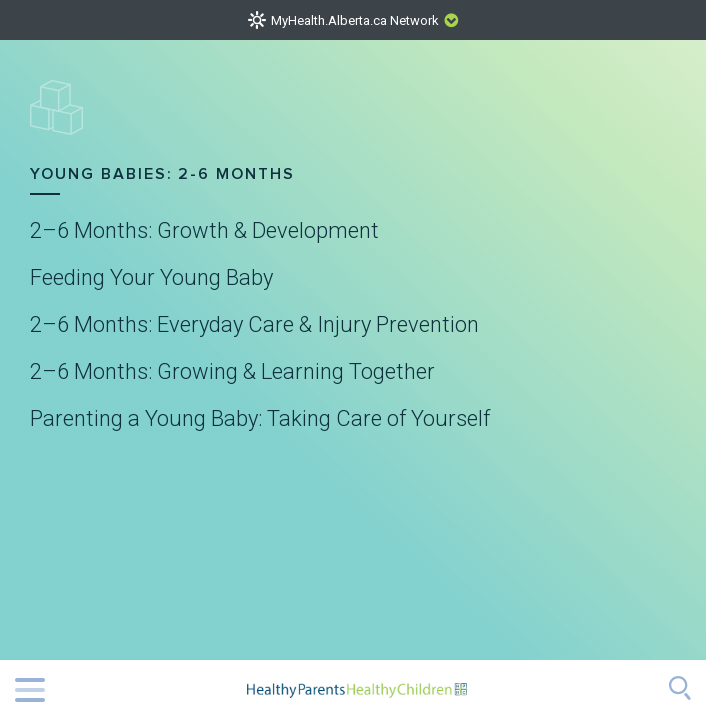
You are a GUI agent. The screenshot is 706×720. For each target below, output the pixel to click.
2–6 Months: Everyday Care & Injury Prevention (254, 325)
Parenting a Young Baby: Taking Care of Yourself (260, 419)
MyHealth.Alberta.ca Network (355, 20)
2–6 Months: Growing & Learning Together (232, 372)
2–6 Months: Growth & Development (204, 231)
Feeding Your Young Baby (151, 278)
